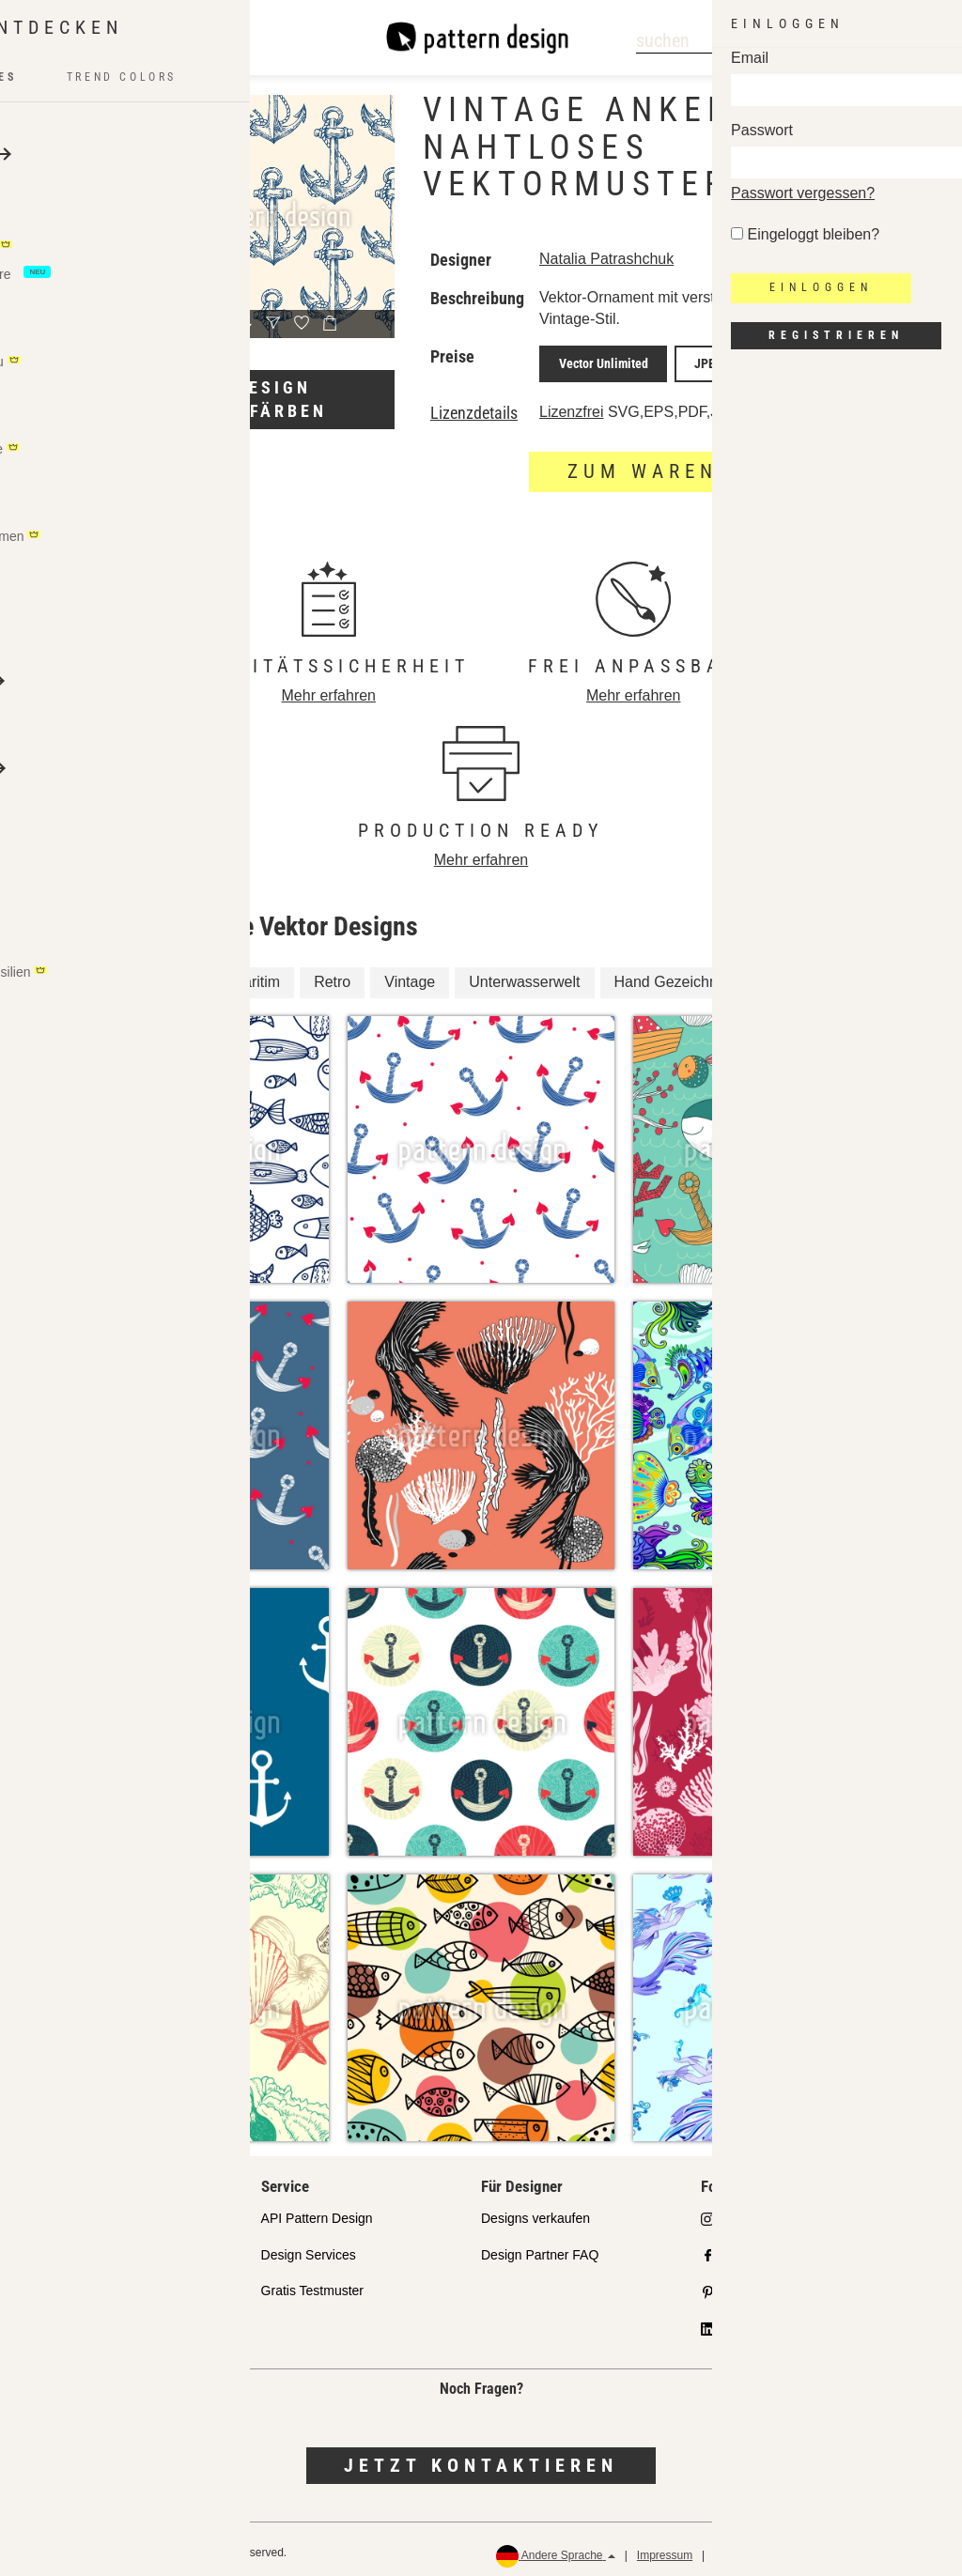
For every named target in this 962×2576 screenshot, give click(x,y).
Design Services (308, 2248)
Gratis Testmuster (312, 2283)
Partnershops (79, 2248)
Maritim (255, 975)
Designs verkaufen (535, 2211)
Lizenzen (66, 2283)
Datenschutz (745, 2548)
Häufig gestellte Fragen (108, 2320)
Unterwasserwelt (524, 975)
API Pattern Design (317, 2211)
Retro (332, 975)
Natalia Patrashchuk (606, 259)
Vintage (409, 975)
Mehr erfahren (329, 689)
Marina (174, 975)
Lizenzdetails (474, 406)
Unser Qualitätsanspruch (112, 2211)
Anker (97, 975)
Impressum (664, 2548)
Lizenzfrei (571, 405)
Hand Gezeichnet (672, 975)
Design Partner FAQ (539, 2248)
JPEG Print (698, 360)
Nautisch (793, 975)
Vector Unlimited (595, 360)
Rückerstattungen (888, 2548)
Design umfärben (273, 400)
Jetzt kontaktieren (481, 2458)
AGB (809, 2548)
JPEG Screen (791, 360)
